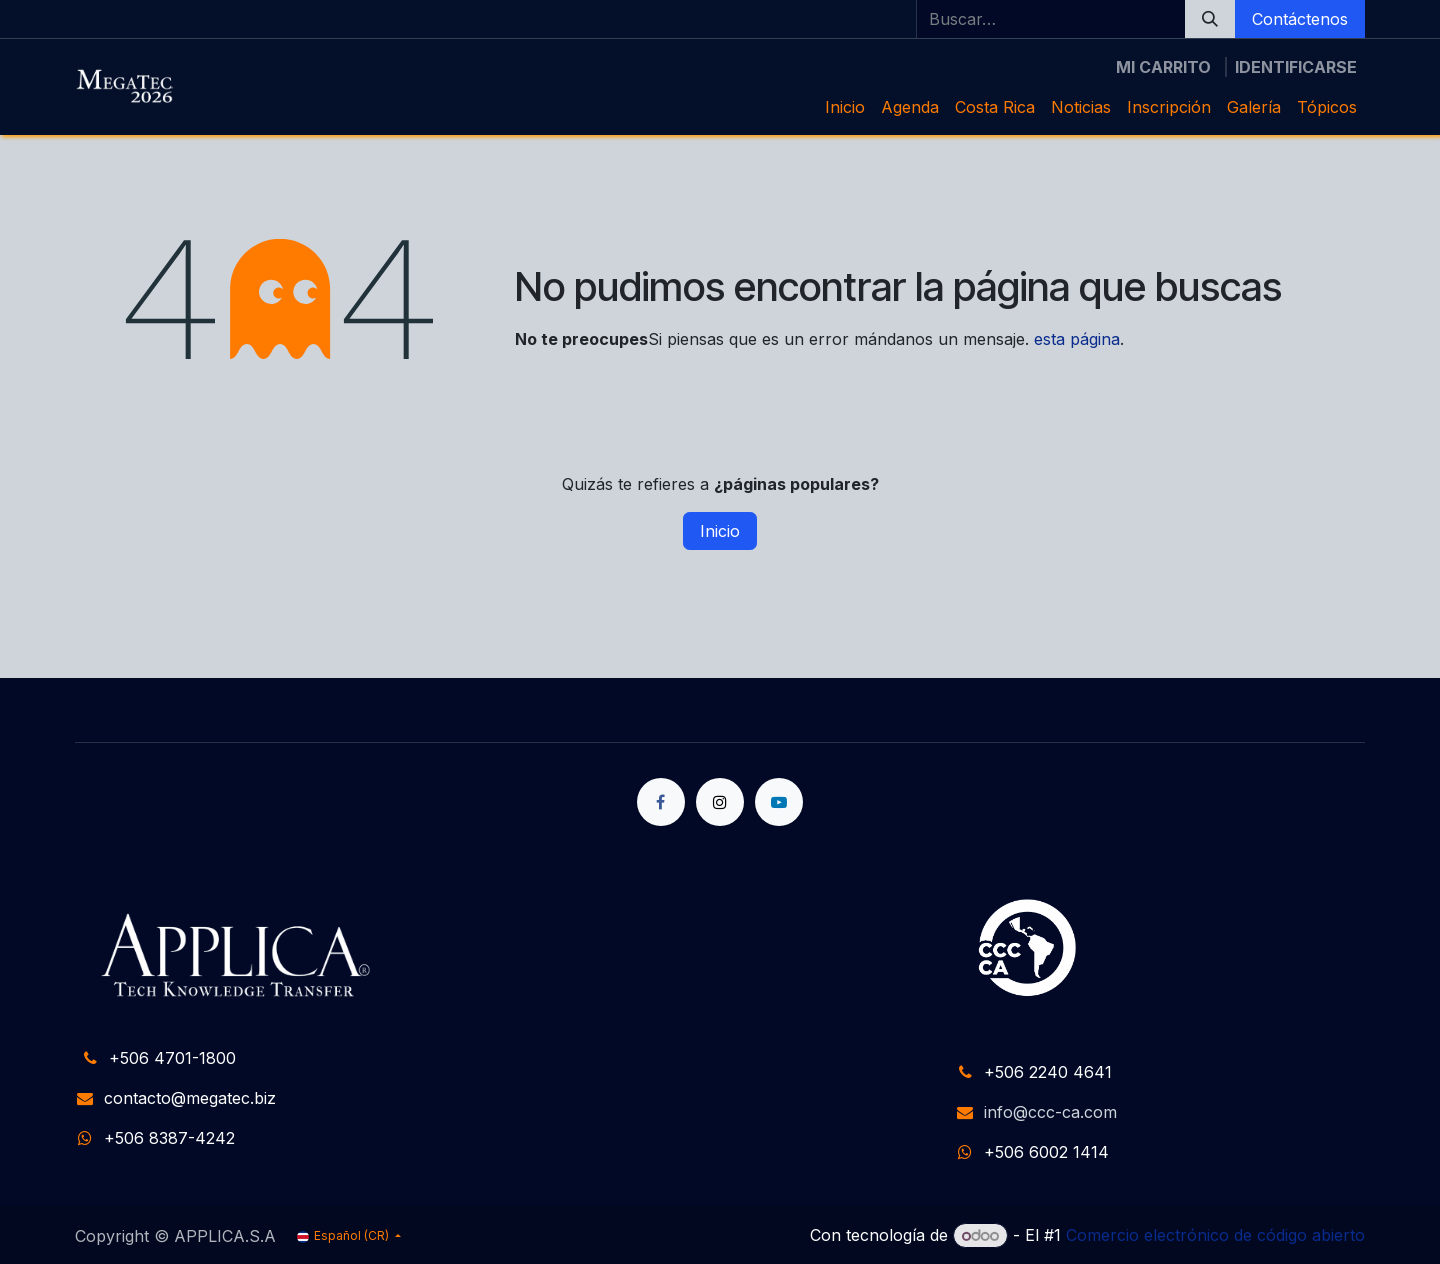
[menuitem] (845, 107)
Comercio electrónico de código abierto (1215, 1235)
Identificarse (1296, 67)
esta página (1077, 339)
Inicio (720, 531)
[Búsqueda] (1210, 19)
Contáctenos (1300, 19)
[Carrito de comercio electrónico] (1163, 67)
